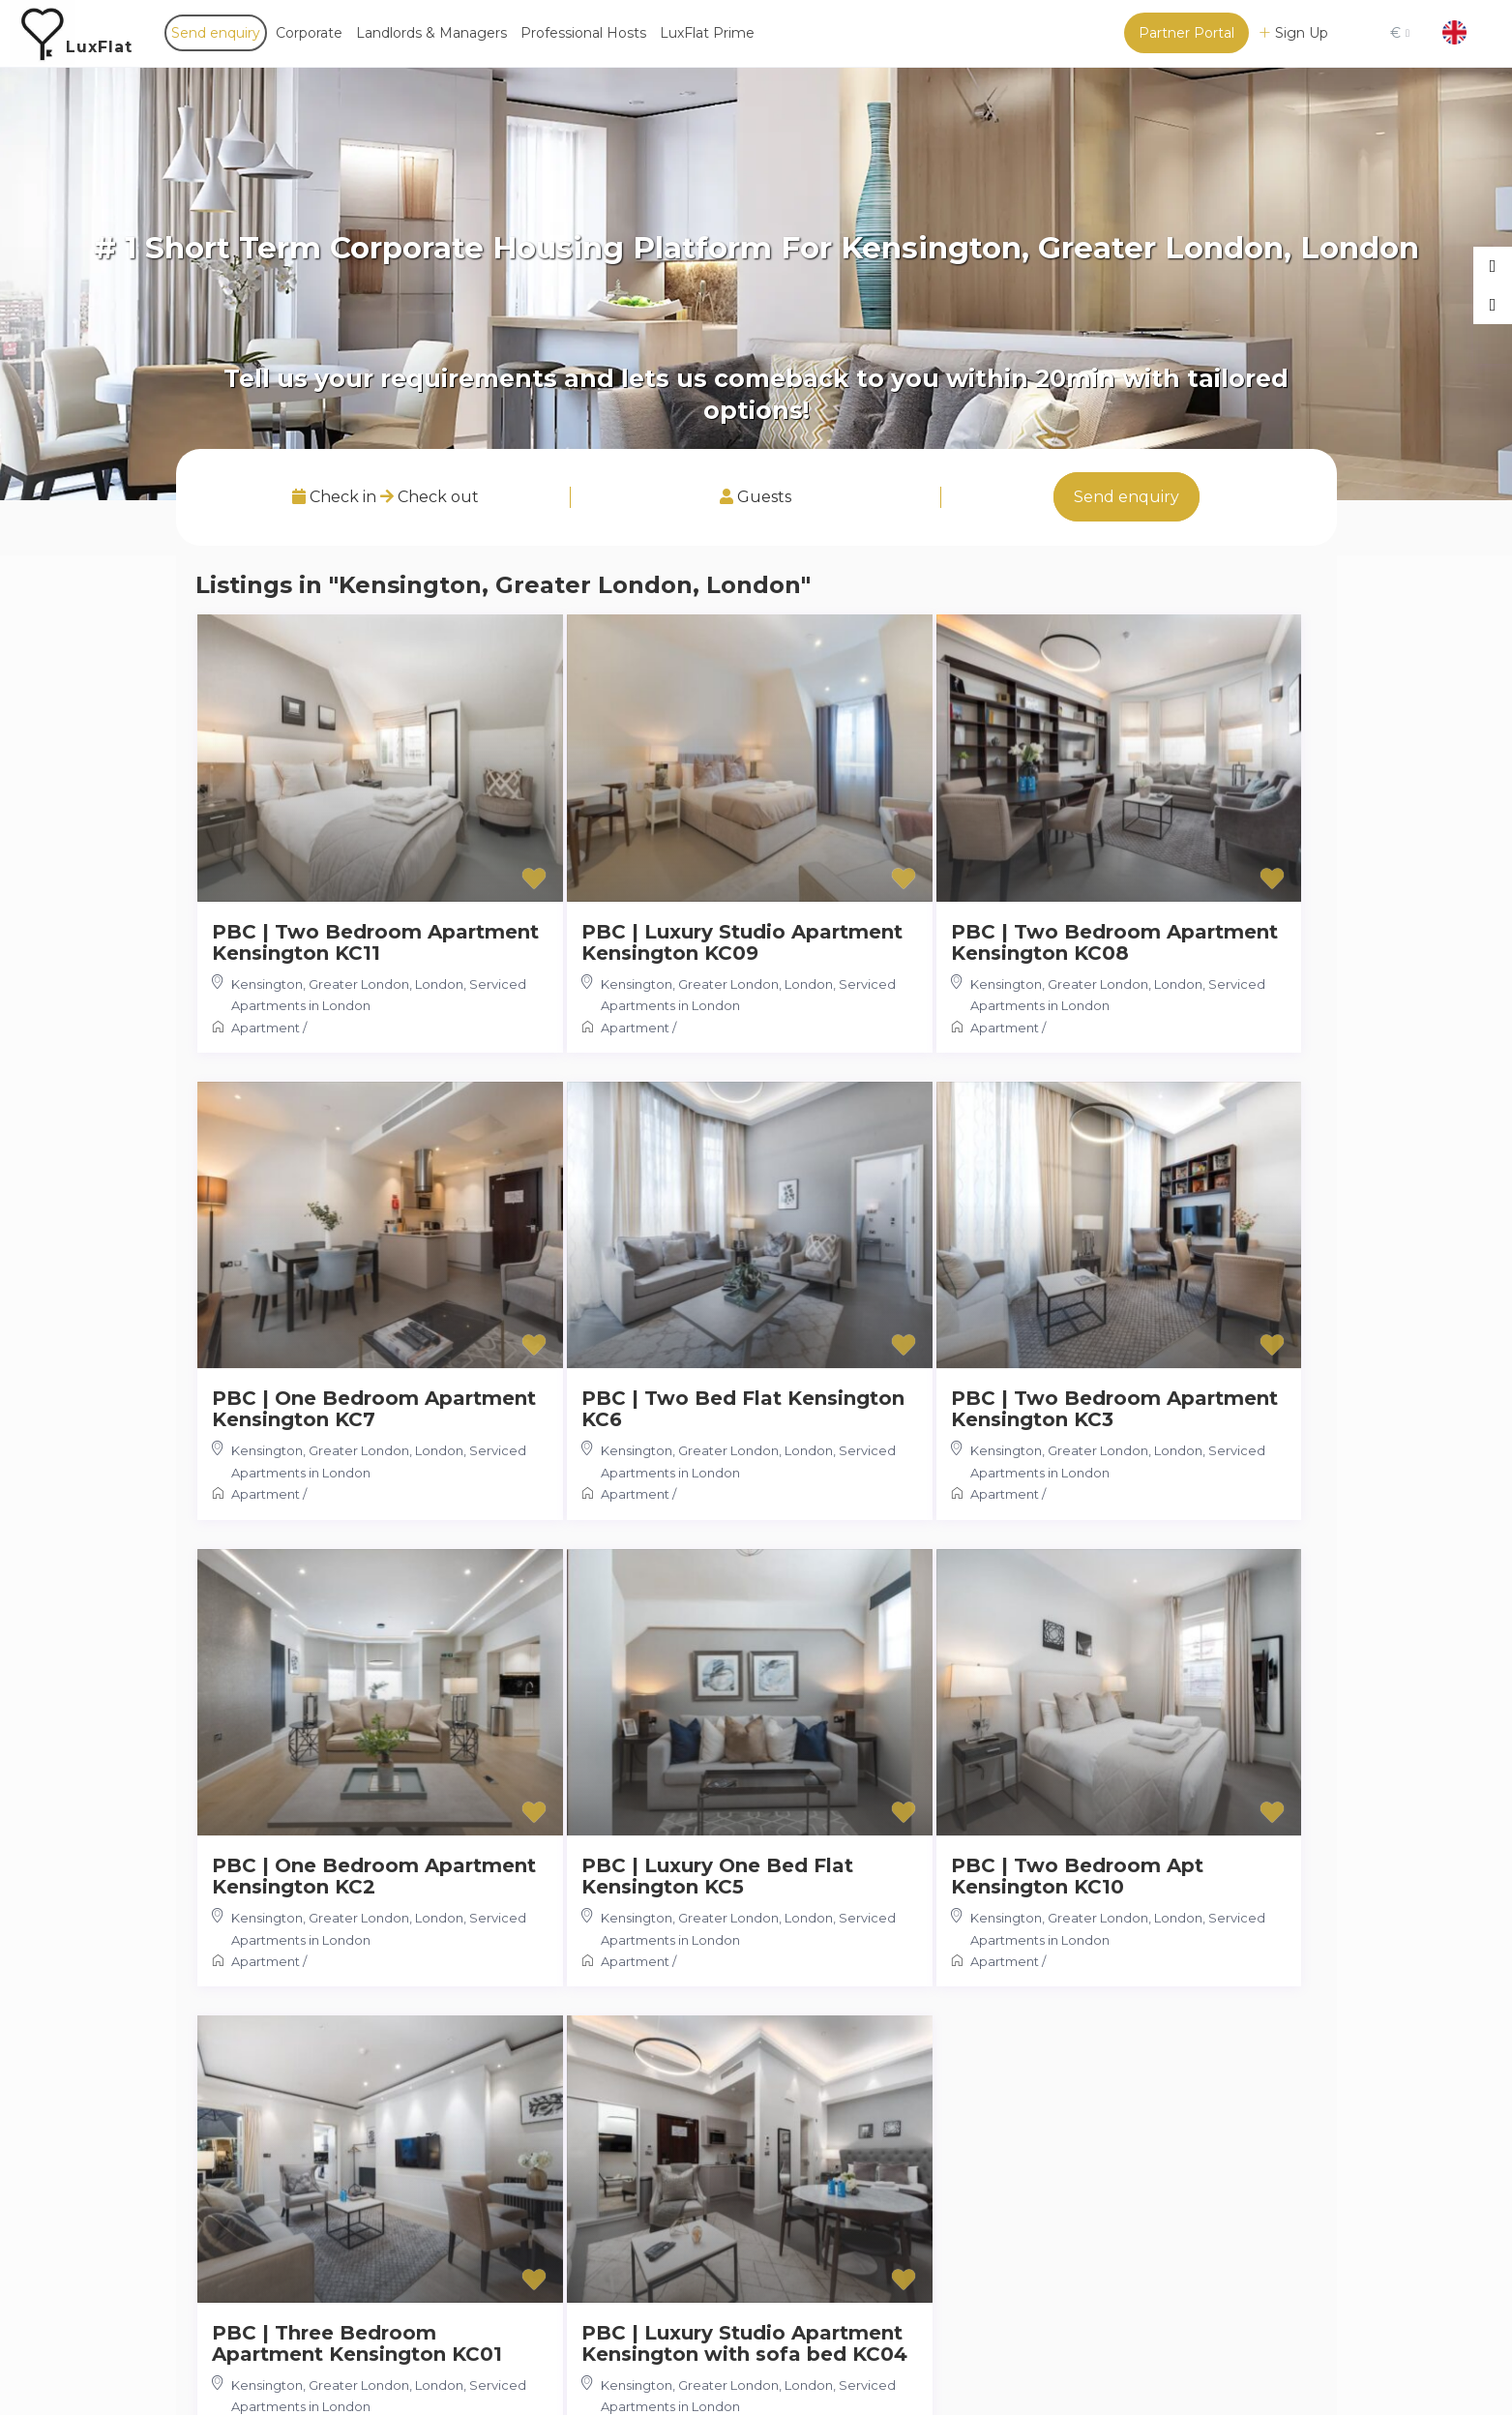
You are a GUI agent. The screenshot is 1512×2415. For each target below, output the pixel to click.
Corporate (309, 33)
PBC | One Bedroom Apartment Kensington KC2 (374, 1876)
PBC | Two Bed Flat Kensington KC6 (742, 1408)
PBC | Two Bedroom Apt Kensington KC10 (1077, 1876)
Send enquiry (215, 33)
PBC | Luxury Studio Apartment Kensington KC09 (742, 942)
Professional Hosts (583, 33)
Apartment (265, 1027)
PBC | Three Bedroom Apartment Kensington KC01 (357, 2343)
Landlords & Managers (431, 33)
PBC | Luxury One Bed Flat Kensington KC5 (717, 1876)
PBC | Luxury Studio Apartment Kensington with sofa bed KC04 (744, 2343)
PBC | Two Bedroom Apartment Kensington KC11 (375, 942)
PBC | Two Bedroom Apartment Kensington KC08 (1114, 942)
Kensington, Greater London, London (347, 984)
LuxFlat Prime (707, 33)
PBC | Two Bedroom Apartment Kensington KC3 (1114, 1408)
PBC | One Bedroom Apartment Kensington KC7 (374, 1408)
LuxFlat (99, 47)
